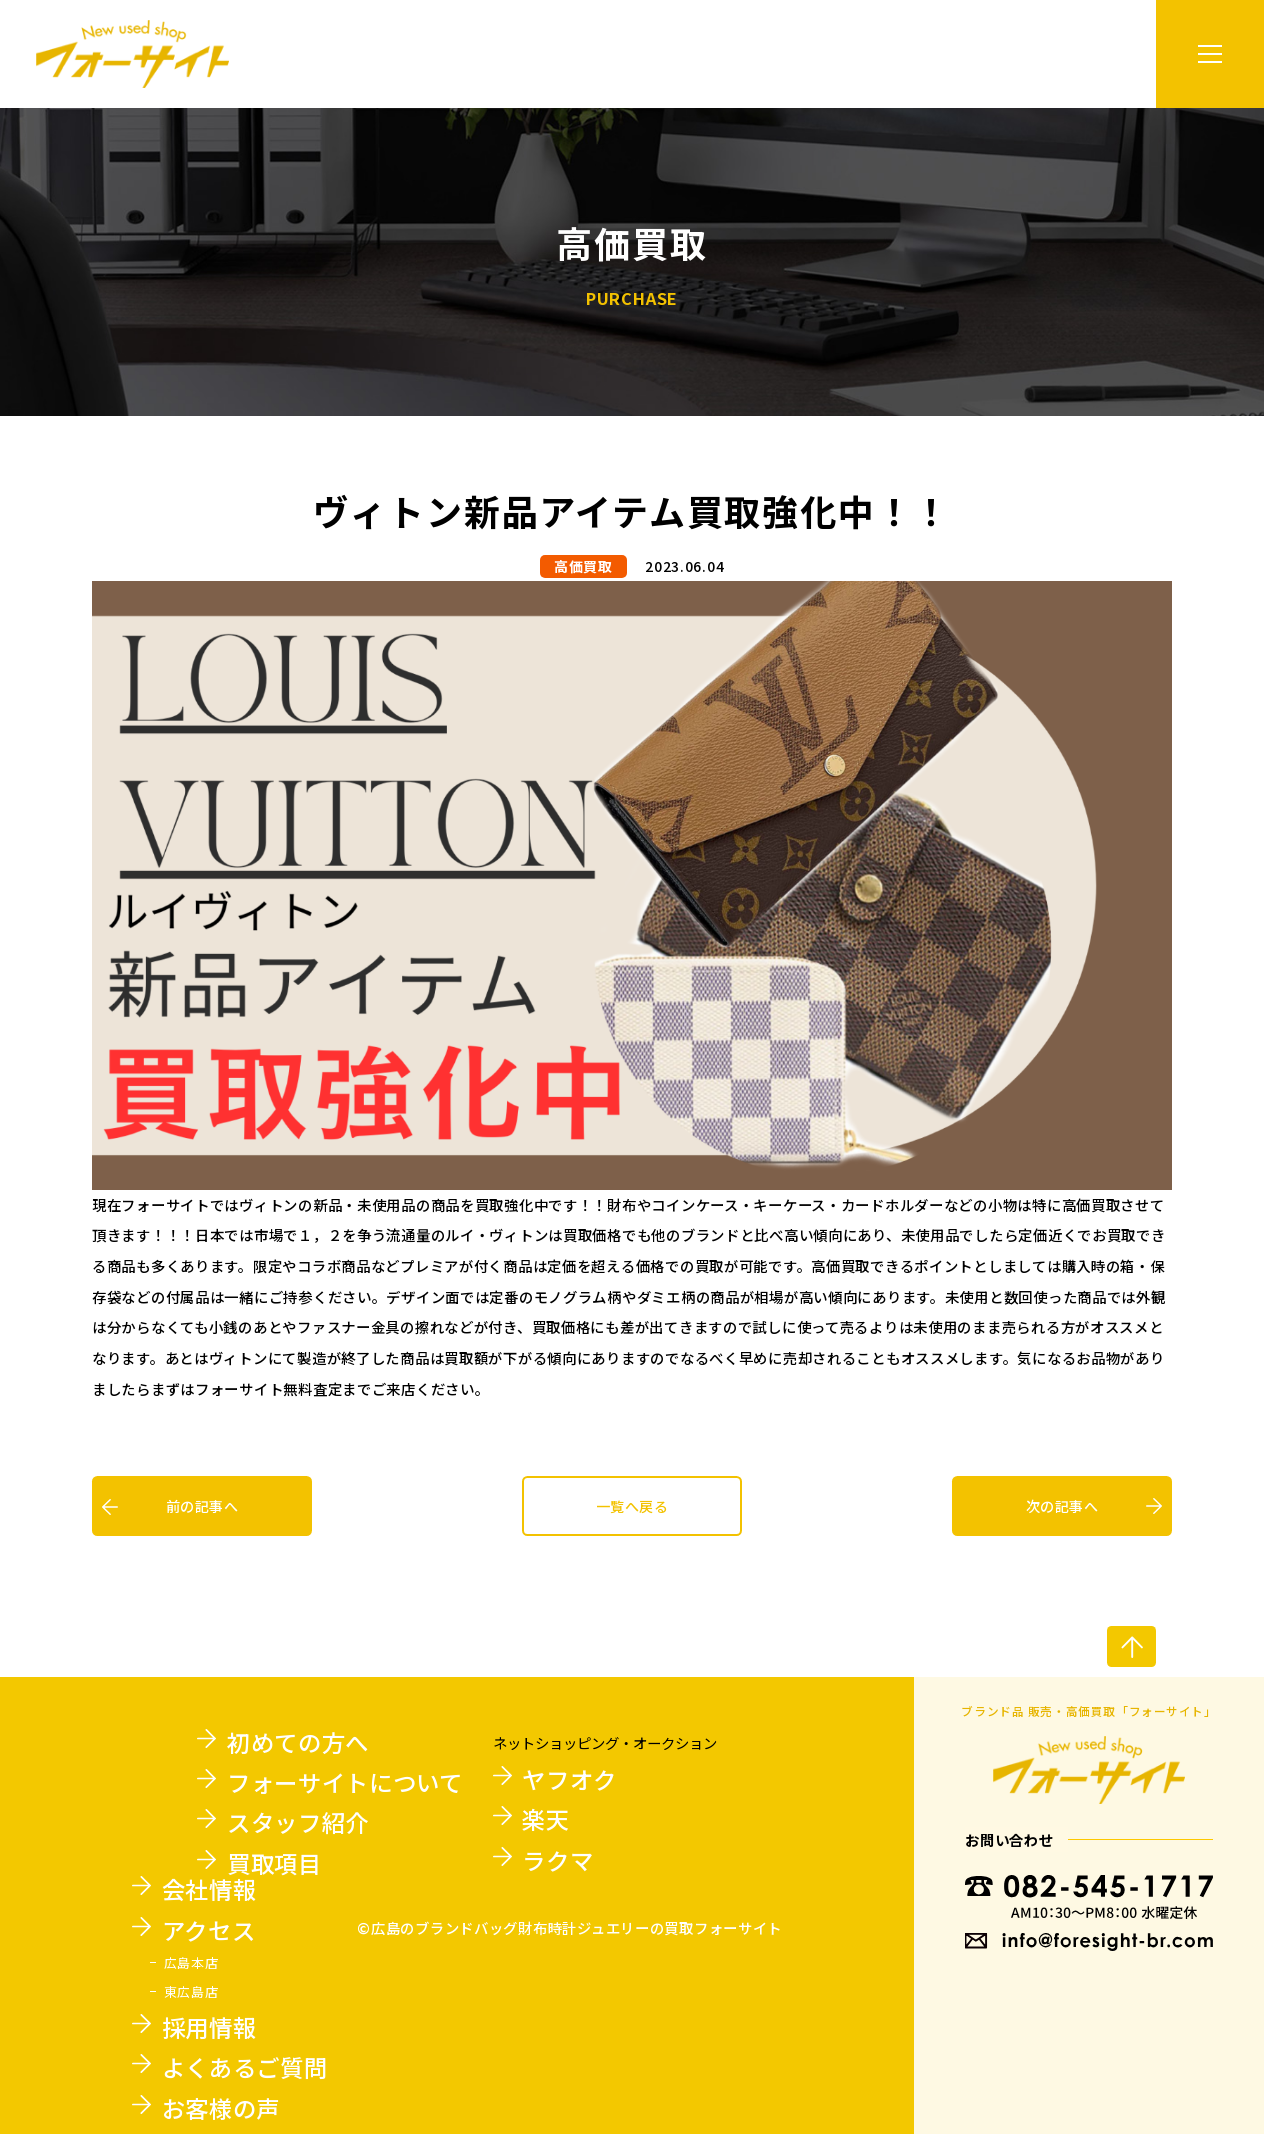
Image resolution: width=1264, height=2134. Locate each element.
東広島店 (191, 1991)
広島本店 (191, 1962)
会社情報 (209, 1889)
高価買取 (583, 566)
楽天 (545, 1819)
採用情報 (209, 2027)
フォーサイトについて (345, 1782)
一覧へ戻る (632, 1505)
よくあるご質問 (245, 2067)
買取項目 (274, 1863)
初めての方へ (298, 1742)
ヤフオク (569, 1779)
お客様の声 (221, 2108)
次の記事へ (1062, 1505)
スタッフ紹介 (298, 1822)
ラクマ (557, 1860)
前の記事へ (202, 1505)
